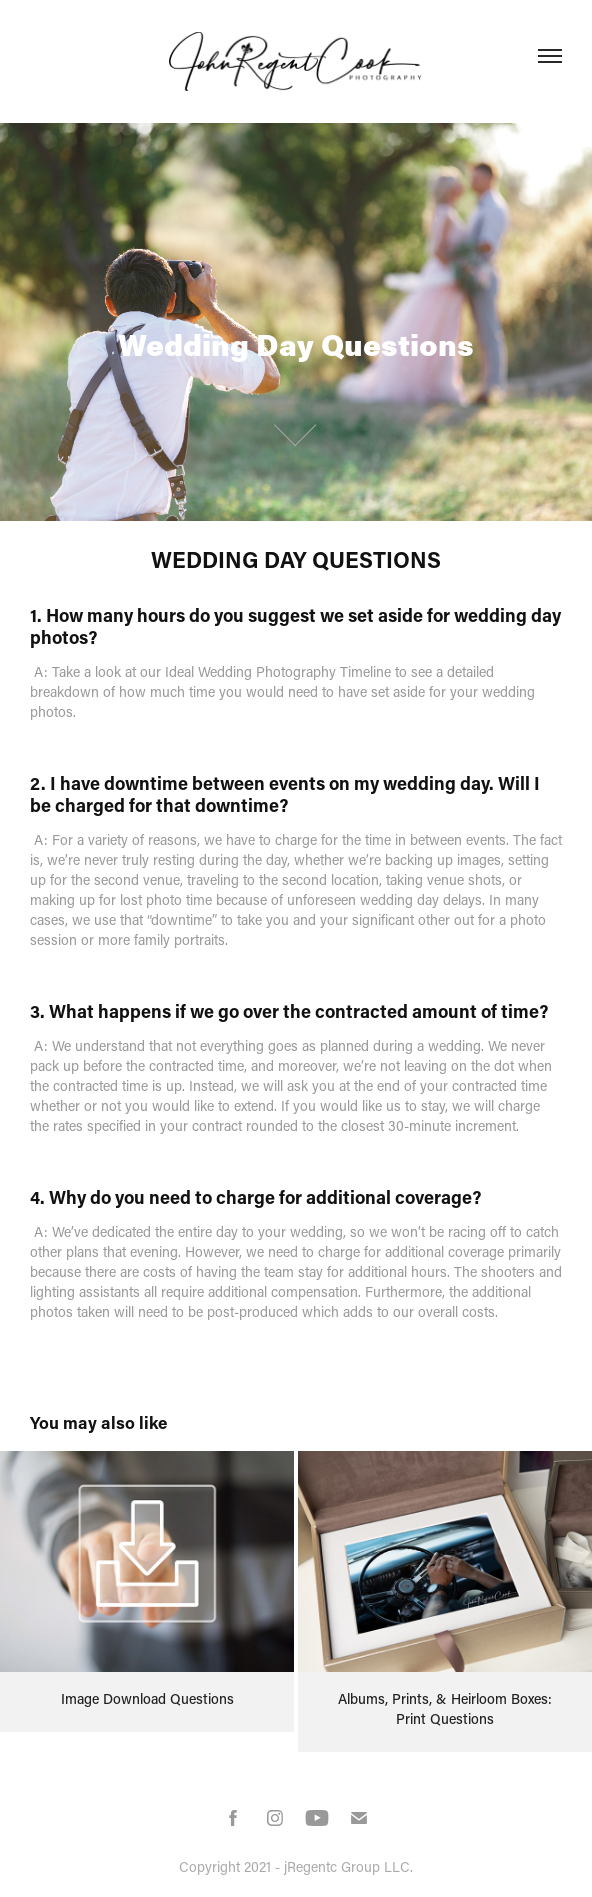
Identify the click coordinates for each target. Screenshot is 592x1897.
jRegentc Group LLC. (348, 1866)
